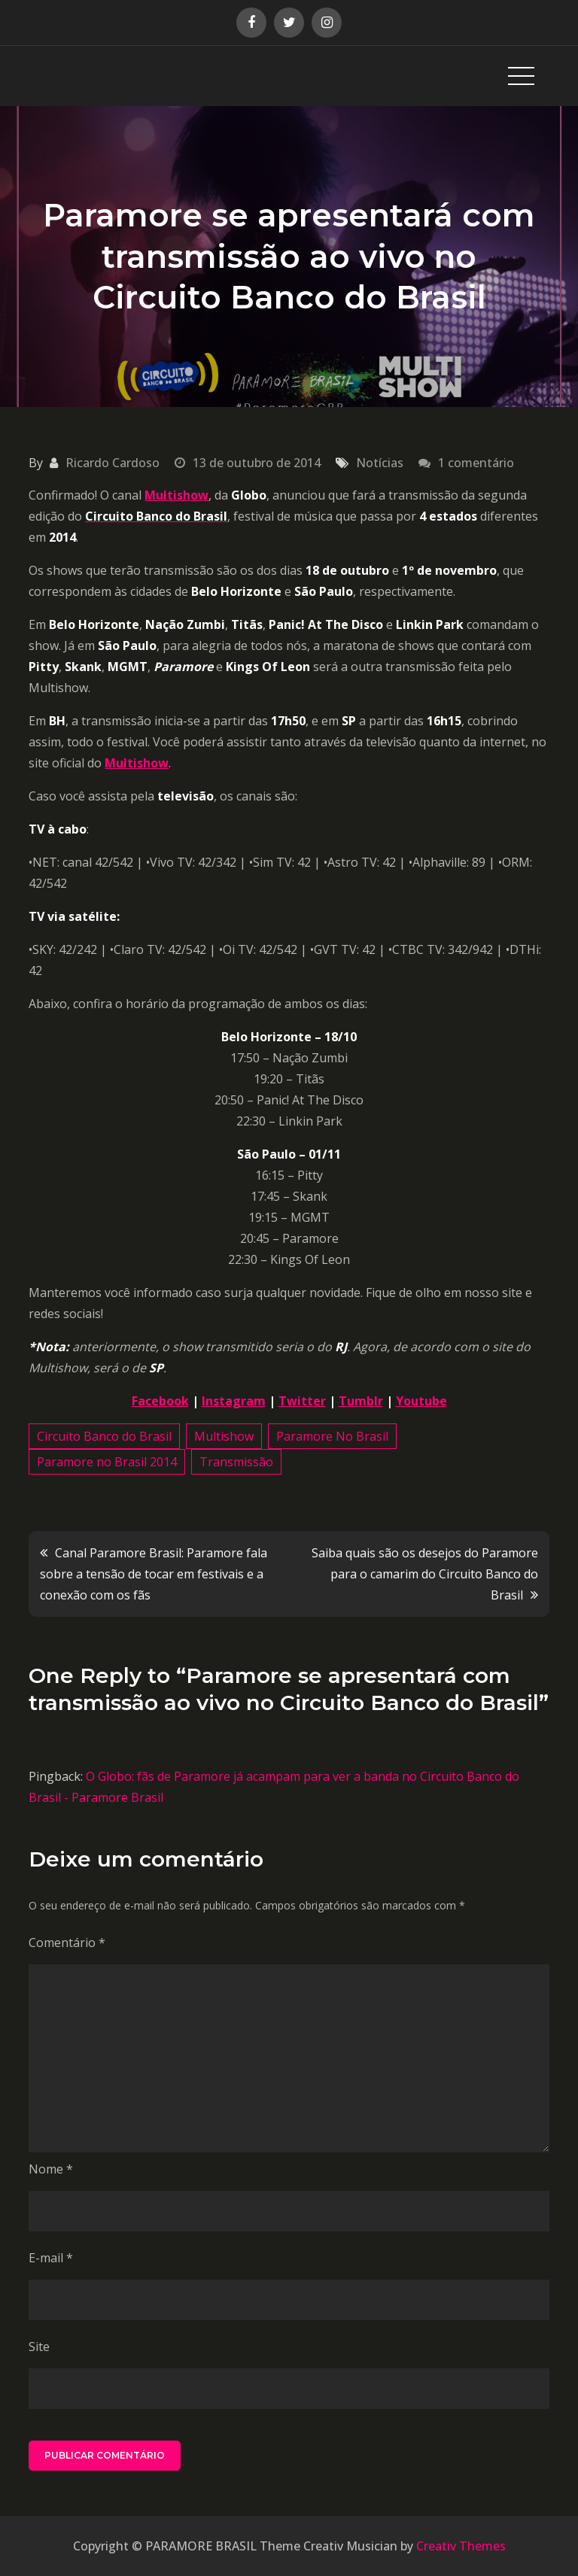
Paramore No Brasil (332, 1436)
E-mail (51, 2257)
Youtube (421, 1401)
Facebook (160, 1401)
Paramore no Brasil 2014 (107, 1462)
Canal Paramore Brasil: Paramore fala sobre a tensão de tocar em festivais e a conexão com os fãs (153, 1574)
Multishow (176, 495)
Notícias (379, 462)
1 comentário (476, 462)
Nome (51, 2169)
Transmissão (236, 1462)
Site (39, 2346)
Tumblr (361, 1401)
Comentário (67, 1942)
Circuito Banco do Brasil (104, 1436)
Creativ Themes (461, 2546)
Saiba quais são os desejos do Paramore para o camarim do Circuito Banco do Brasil (425, 1574)
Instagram (234, 1401)
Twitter (302, 1401)
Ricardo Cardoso (112, 462)
